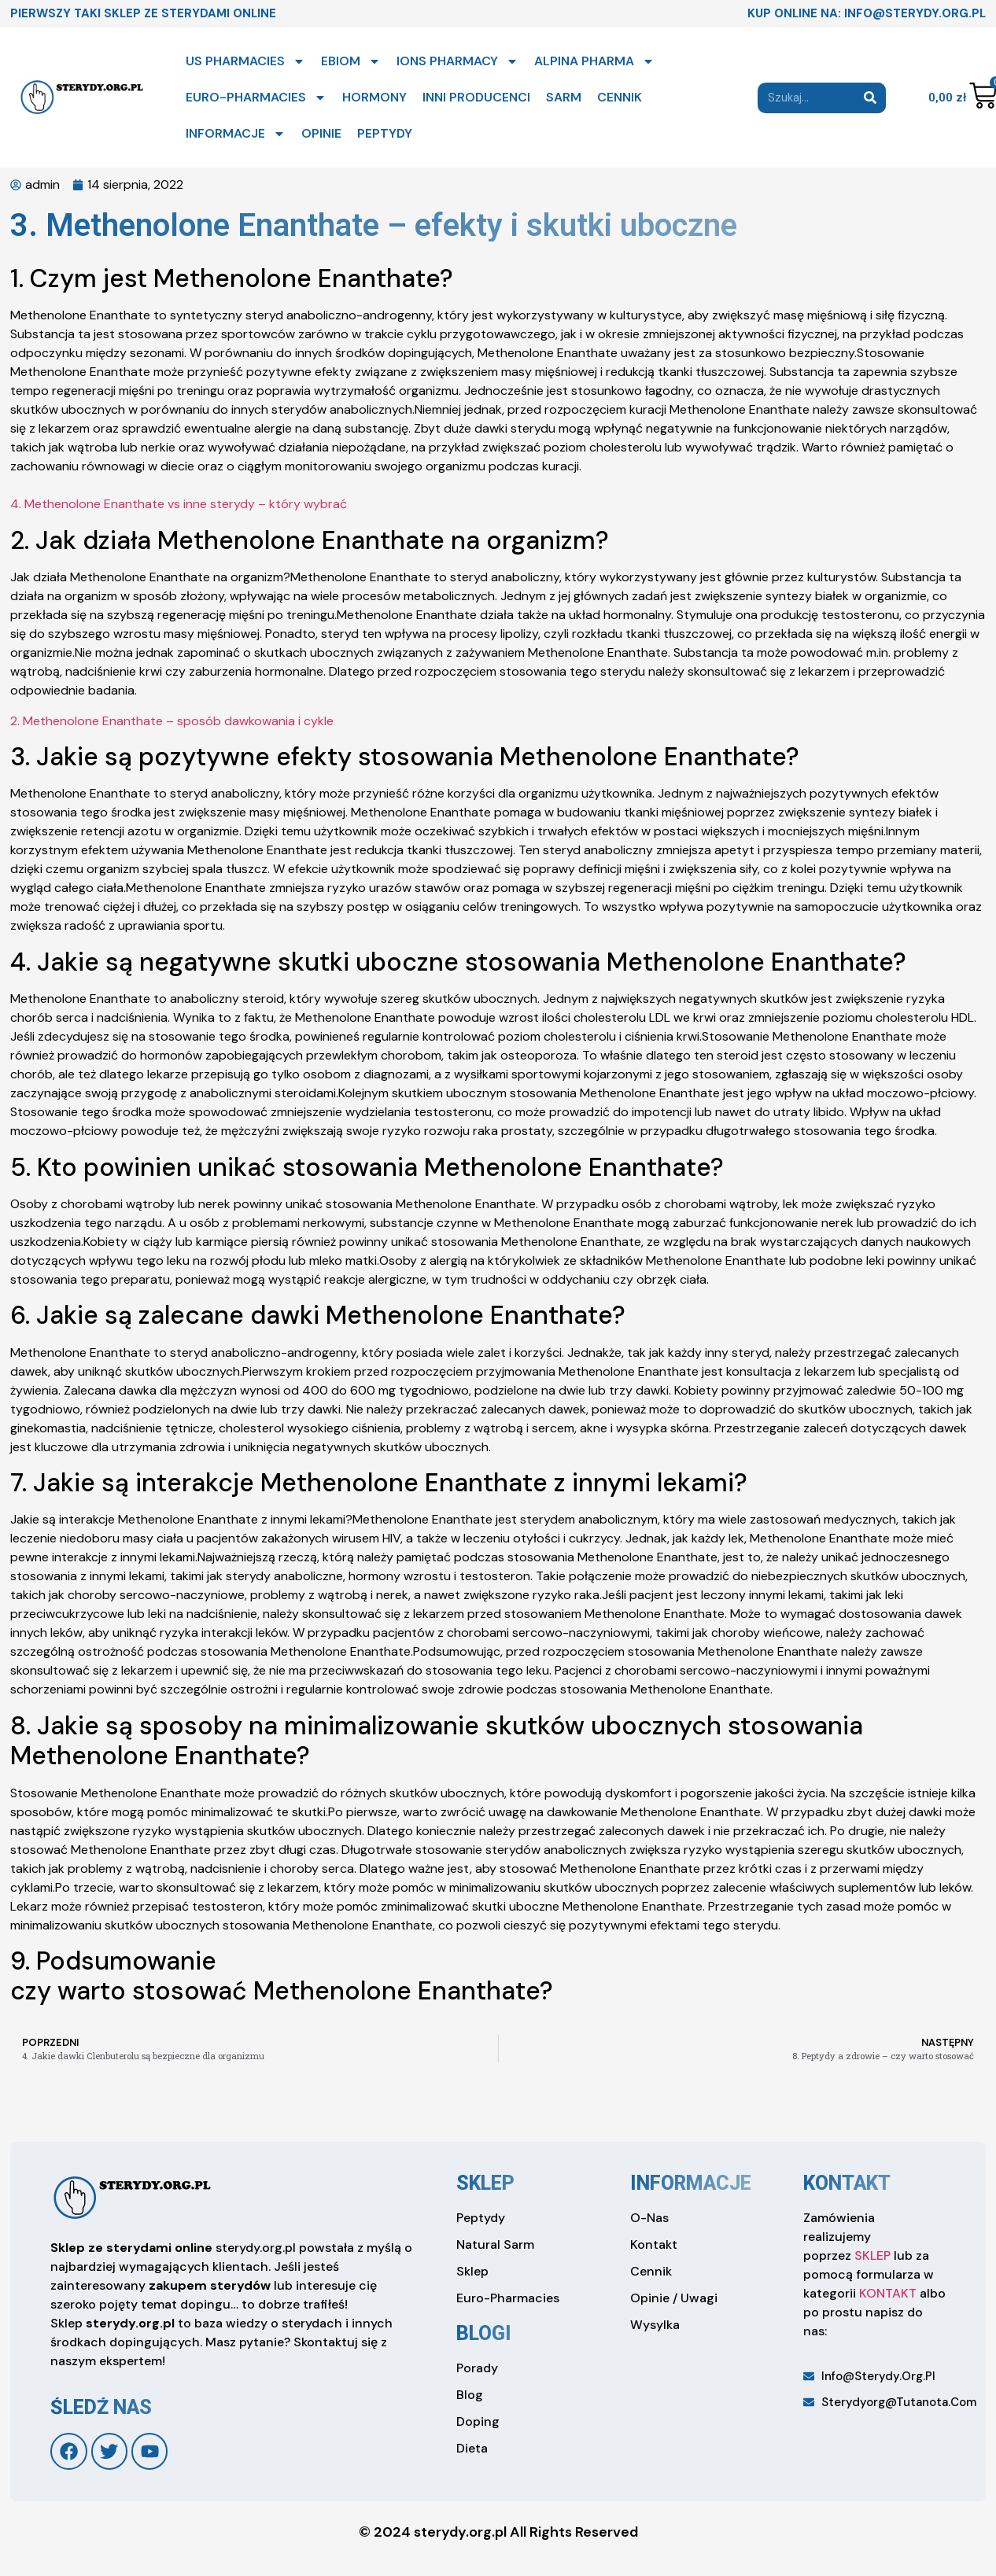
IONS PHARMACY (457, 61)
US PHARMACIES (245, 61)
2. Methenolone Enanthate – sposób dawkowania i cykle (172, 721)
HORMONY (374, 97)
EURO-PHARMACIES (256, 97)
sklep (485, 2183)
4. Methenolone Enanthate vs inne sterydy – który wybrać (178, 504)
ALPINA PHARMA (594, 61)
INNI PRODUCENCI (476, 97)
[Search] (870, 98)
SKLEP (872, 2255)
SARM (563, 97)
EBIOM (351, 61)
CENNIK (619, 97)
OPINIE (321, 133)
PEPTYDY (384, 133)
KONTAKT (888, 2293)
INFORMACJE (236, 134)
